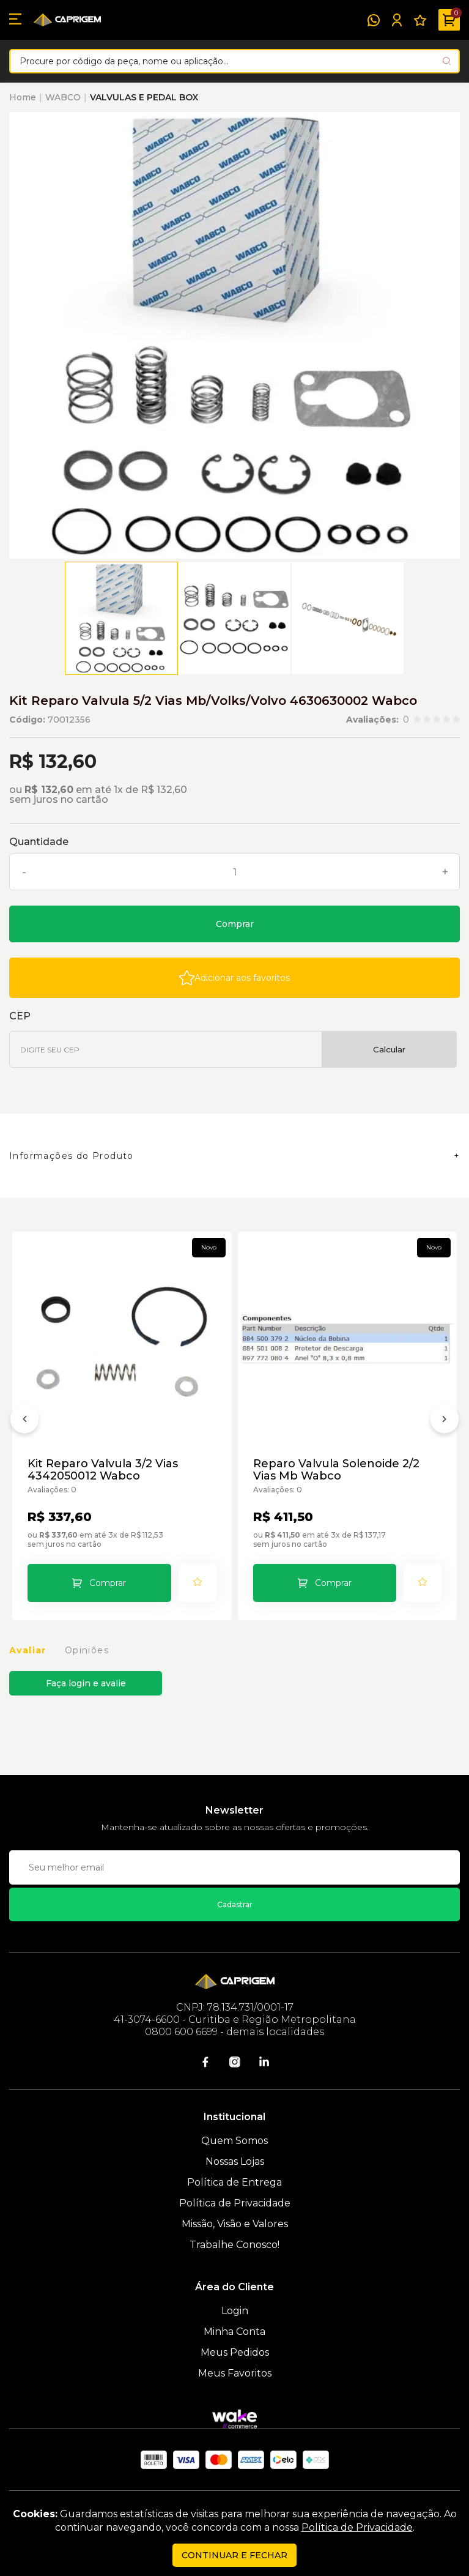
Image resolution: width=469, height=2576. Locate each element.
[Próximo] (444, 1421)
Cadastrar (235, 1904)
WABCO (63, 97)
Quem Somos (234, 2140)
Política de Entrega (234, 2182)
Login (234, 2311)
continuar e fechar (234, 2555)
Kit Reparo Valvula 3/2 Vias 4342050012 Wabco (103, 1469)
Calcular (389, 1049)
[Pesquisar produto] (447, 61)
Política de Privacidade (234, 2203)
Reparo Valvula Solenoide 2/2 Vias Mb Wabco (336, 1469)
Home (22, 97)
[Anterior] (24, 1421)
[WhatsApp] (373, 20)
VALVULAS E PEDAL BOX (144, 97)
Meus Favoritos (234, 2373)
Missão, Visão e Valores (235, 2224)
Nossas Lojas (234, 2161)
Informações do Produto (71, 1155)
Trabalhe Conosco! (234, 2244)
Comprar (235, 923)
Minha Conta (234, 2331)
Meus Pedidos (235, 2352)
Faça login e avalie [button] (86, 1683)
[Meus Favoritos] (420, 20)
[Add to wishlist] (234, 978)
